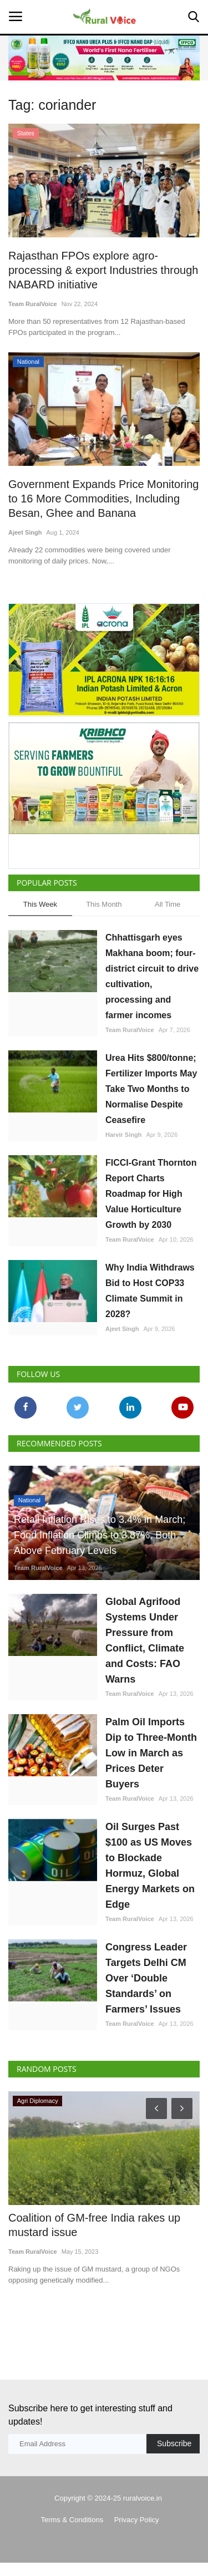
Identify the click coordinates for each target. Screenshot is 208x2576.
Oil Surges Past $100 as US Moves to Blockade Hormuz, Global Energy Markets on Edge (150, 1865)
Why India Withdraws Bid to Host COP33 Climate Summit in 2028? (150, 1291)
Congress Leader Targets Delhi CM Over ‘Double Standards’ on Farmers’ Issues (146, 1978)
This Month (103, 904)
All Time (167, 904)
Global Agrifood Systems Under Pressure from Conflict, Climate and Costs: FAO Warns (144, 1640)
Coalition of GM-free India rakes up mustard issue (94, 2225)
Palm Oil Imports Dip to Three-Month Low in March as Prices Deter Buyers (151, 1753)
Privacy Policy (136, 2520)
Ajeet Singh (25, 532)
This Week (40, 904)
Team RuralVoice (32, 304)
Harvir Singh (123, 1134)
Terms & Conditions (71, 2520)
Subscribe (174, 2443)
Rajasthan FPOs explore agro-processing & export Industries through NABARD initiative (103, 270)
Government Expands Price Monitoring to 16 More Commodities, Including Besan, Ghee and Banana (103, 498)
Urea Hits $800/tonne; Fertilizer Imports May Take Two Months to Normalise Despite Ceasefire (151, 1089)
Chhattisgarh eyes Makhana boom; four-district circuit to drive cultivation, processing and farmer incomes (152, 976)
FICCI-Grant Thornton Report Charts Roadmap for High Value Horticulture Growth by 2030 (150, 1193)
